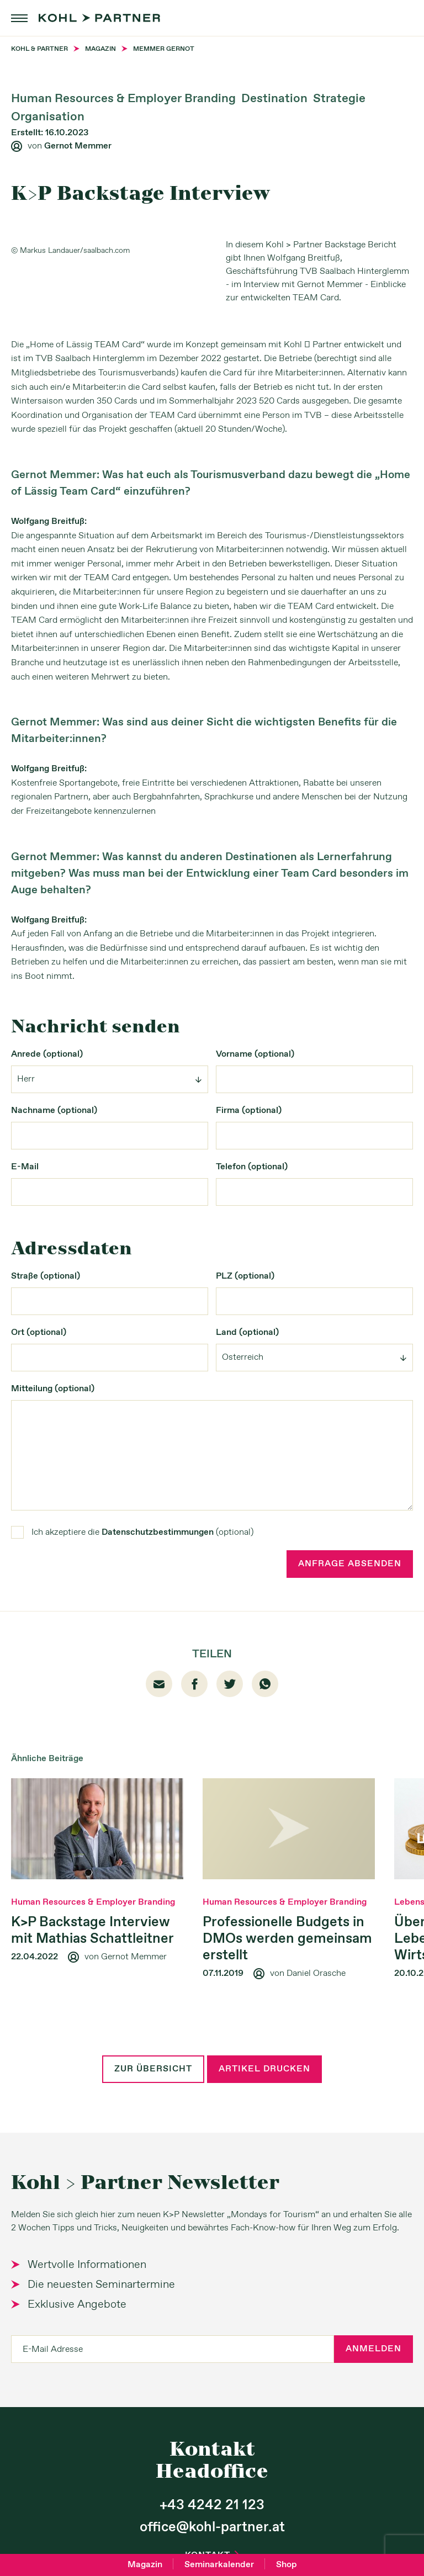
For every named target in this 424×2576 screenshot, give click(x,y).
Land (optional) (247, 1332)
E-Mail (25, 1167)
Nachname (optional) (54, 1110)
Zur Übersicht (153, 2069)
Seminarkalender (219, 2564)
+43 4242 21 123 (212, 2505)
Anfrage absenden (349, 1564)
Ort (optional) (38, 1332)
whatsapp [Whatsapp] (265, 1683)
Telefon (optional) (252, 1167)
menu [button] (19, 18)
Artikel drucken (264, 2069)
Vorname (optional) (255, 1054)
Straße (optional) (45, 1276)
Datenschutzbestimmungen (158, 1532)
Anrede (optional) (47, 1054)
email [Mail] (159, 1683)
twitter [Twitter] (230, 1683)
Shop (286, 2564)
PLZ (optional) (245, 1276)
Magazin (145, 2564)
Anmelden (373, 2349)
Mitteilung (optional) (52, 1389)
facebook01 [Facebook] (194, 1683)
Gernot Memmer (78, 146)
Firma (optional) (249, 1110)
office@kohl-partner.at (212, 2527)
